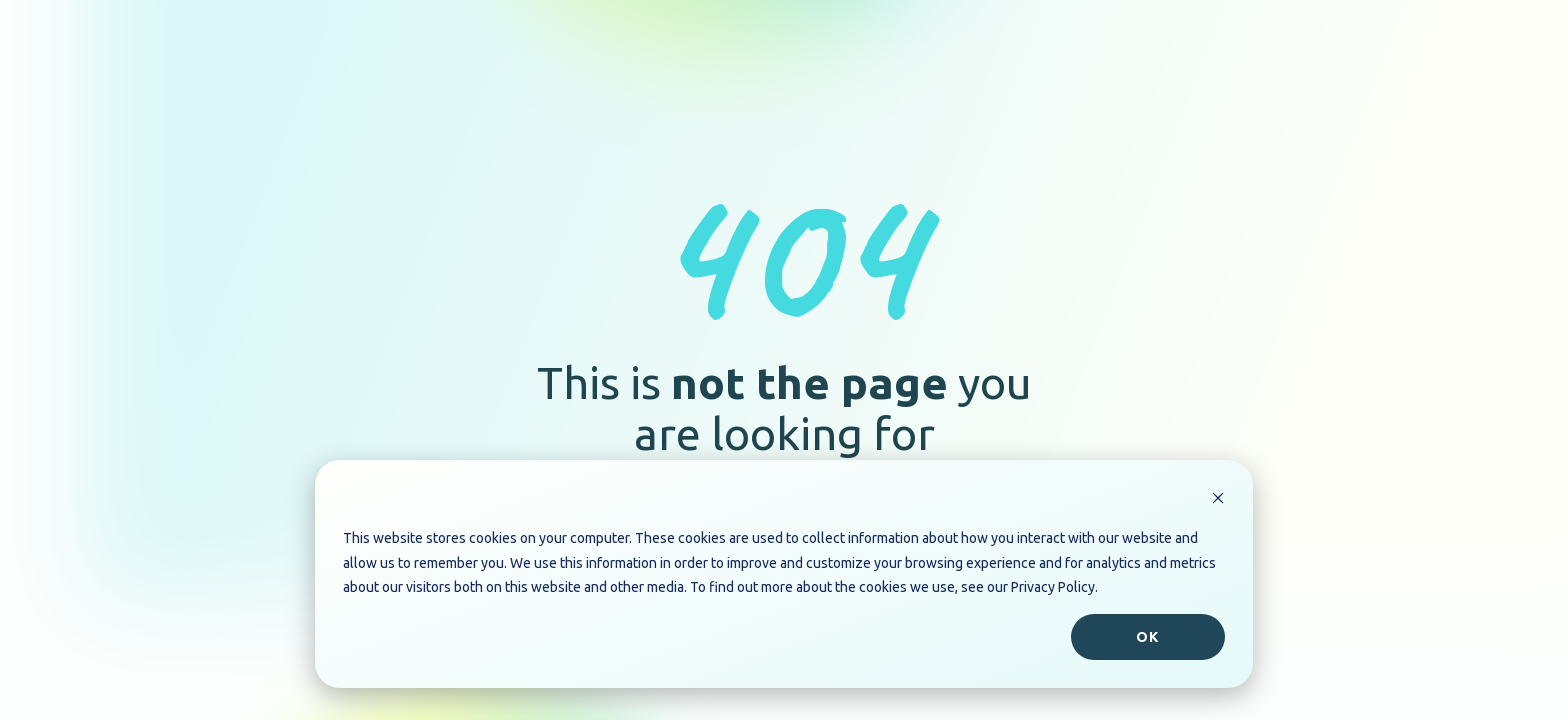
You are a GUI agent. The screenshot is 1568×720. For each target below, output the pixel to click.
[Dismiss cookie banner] (1218, 500)
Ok (1147, 637)
